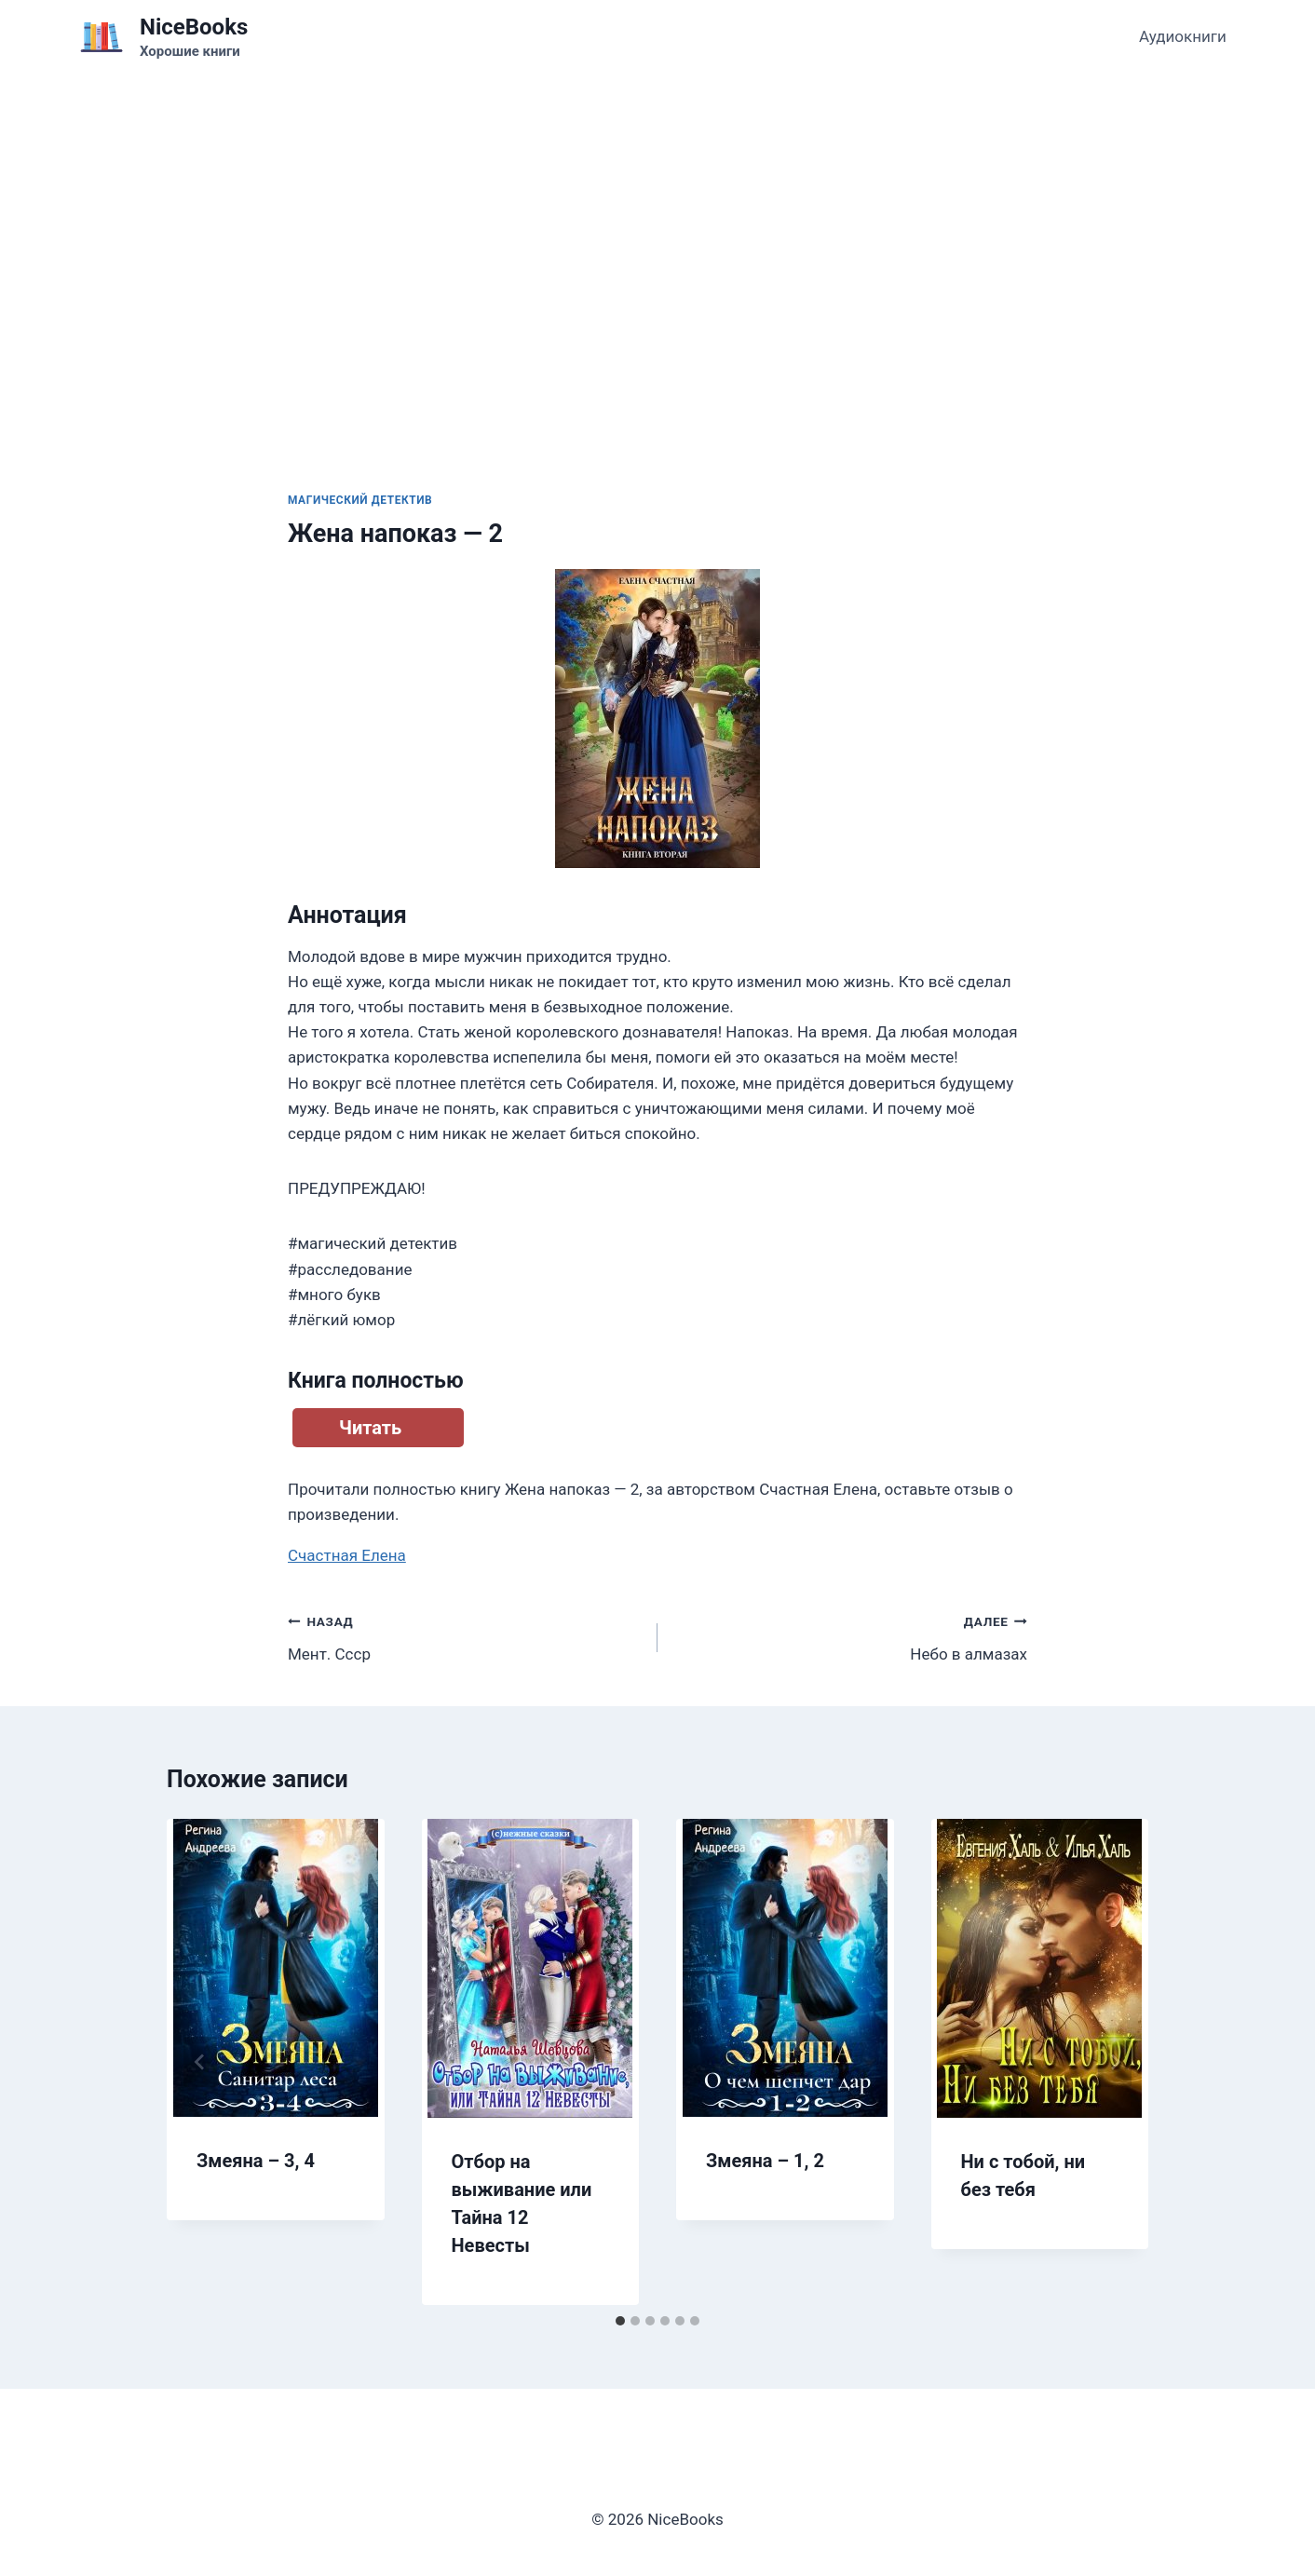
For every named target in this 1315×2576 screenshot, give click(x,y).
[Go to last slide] (200, 2062)
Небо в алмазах (850, 1635)
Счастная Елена (347, 1555)
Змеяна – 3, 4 (256, 2160)
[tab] (620, 2320)
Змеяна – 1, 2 (765, 2160)
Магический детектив (360, 500)
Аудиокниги (1183, 36)
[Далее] (1115, 2062)
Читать (370, 1428)
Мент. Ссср (465, 1635)
